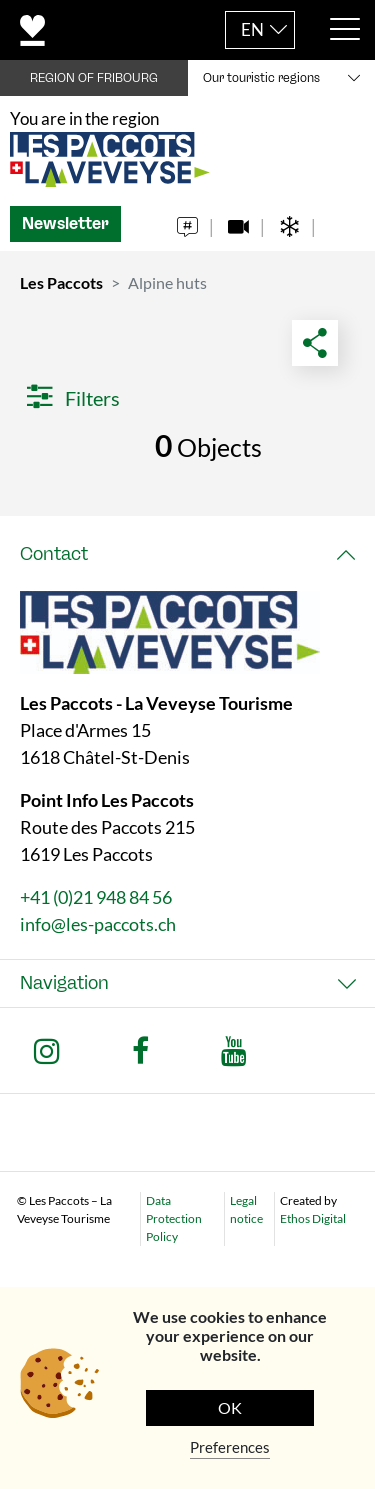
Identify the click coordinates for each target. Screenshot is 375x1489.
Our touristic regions (261, 78)
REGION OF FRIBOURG (94, 78)
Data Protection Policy (174, 1218)
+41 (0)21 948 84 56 (96, 897)
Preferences (230, 1447)
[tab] (187, 554)
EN (252, 29)
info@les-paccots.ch (98, 924)
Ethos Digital (313, 1218)
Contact (54, 554)
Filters (73, 398)
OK (230, 1407)
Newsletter (65, 223)
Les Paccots (61, 282)
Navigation (64, 983)
